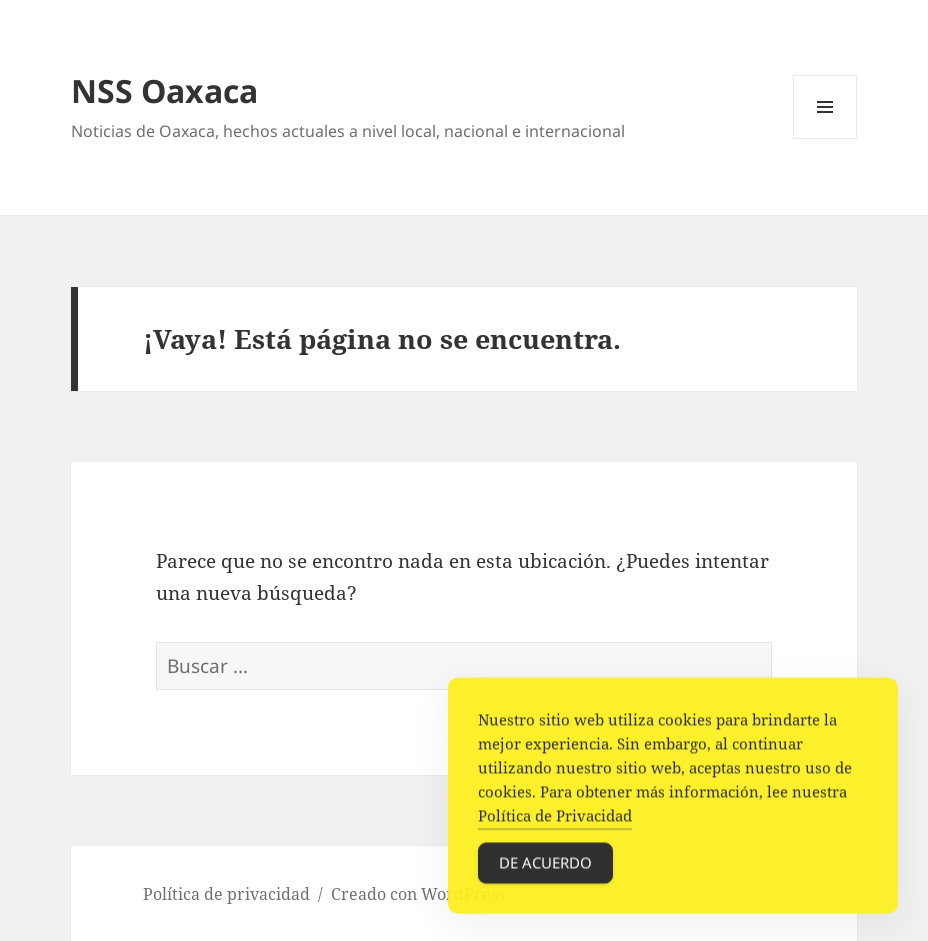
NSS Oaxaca (164, 90)
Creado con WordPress (418, 894)
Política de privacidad (226, 894)
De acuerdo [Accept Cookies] (545, 867)
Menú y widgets (825, 138)
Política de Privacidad (555, 820)
